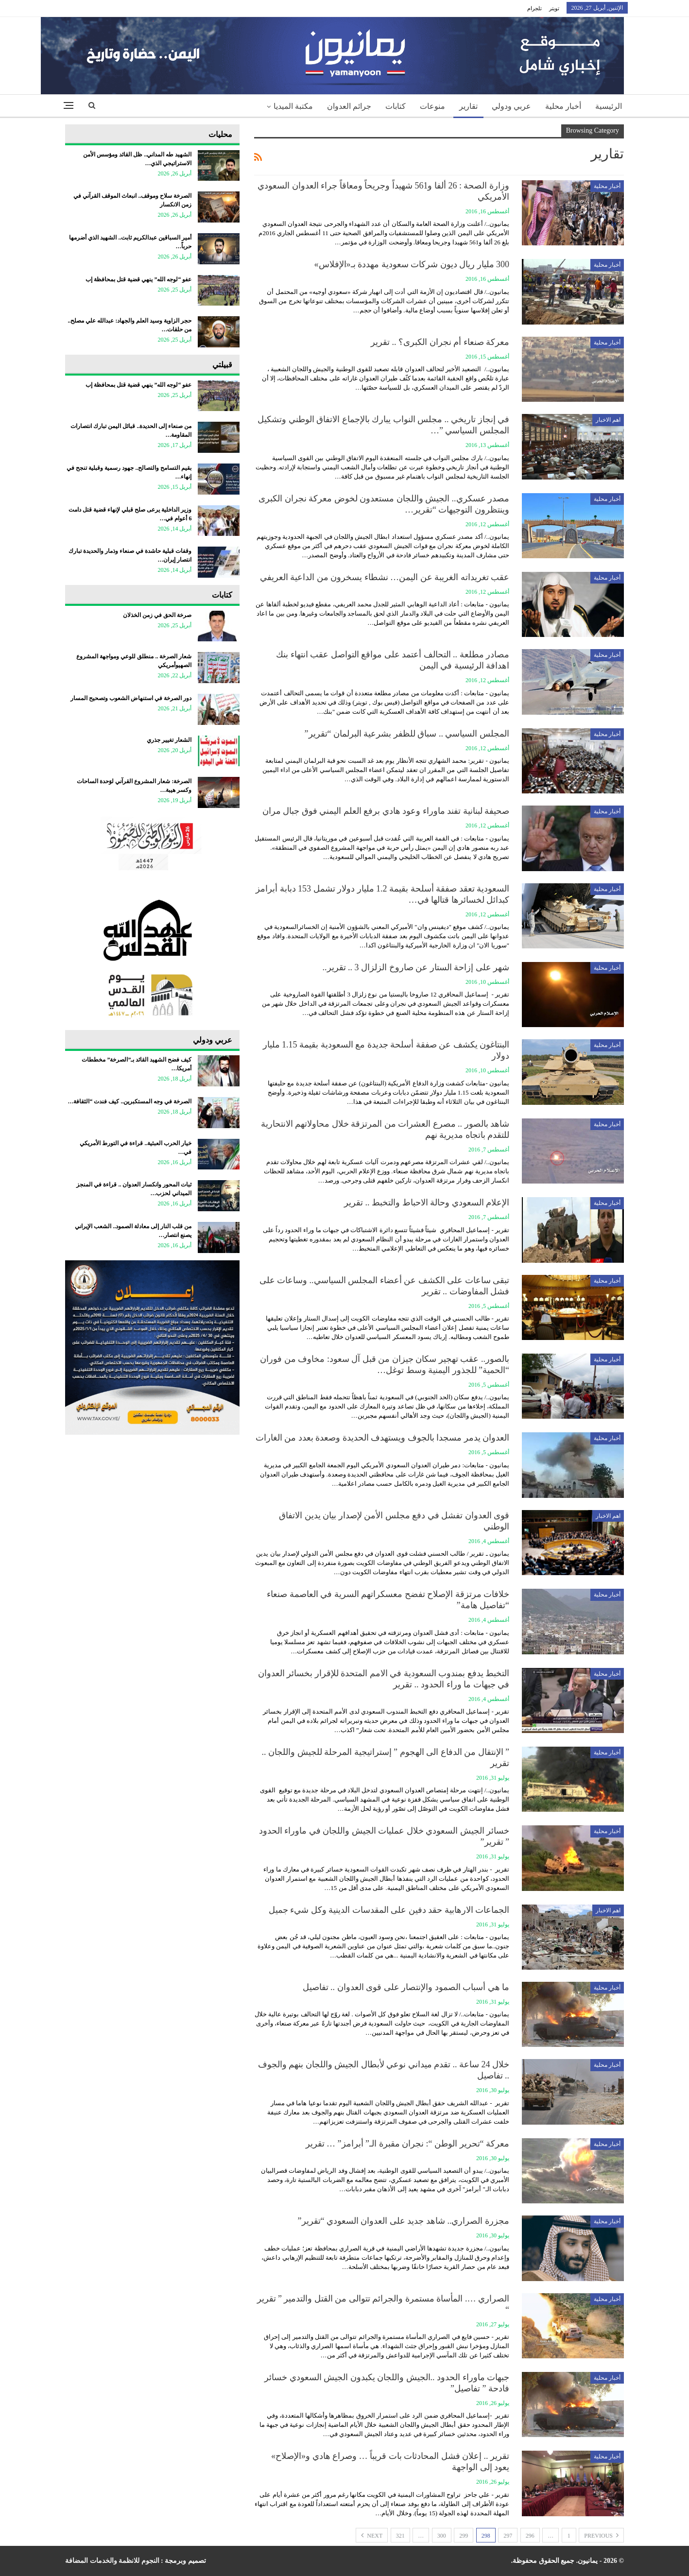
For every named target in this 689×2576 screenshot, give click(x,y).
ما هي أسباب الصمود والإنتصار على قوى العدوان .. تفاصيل (406, 1987)
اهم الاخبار (608, 419)
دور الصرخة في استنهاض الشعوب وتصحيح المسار (130, 698)
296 (530, 2535)
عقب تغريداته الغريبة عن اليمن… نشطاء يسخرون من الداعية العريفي (385, 577)
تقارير (468, 106)
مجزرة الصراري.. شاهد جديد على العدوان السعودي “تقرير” (403, 2221)
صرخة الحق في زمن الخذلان (157, 615)
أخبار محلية (563, 106)
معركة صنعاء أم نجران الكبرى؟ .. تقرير (440, 342)
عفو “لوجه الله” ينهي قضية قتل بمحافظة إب (138, 279)
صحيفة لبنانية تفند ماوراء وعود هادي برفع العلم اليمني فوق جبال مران (386, 811)
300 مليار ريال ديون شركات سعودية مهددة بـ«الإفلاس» (412, 264)
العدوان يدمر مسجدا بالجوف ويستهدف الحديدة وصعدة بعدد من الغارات (383, 1438)
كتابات (395, 106)
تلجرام (534, 8)
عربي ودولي (511, 106)
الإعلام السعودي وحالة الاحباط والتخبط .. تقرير (426, 1202)
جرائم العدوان (349, 106)
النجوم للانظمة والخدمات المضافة (112, 2560)
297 (507, 2535)
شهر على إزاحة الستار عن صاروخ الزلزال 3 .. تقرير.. (416, 967)
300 (441, 2535)
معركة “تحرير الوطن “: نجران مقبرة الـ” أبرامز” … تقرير (407, 2143)
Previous (601, 2535)
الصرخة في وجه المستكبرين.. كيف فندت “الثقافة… (129, 1101)
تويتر (554, 8)
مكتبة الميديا (293, 106)
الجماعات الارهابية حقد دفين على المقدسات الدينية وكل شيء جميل (389, 1910)
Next (371, 2535)
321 (400, 2535)
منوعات (432, 106)
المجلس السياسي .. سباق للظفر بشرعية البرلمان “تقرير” (407, 733)
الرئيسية (608, 106)
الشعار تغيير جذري (169, 740)
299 (463, 2535)
